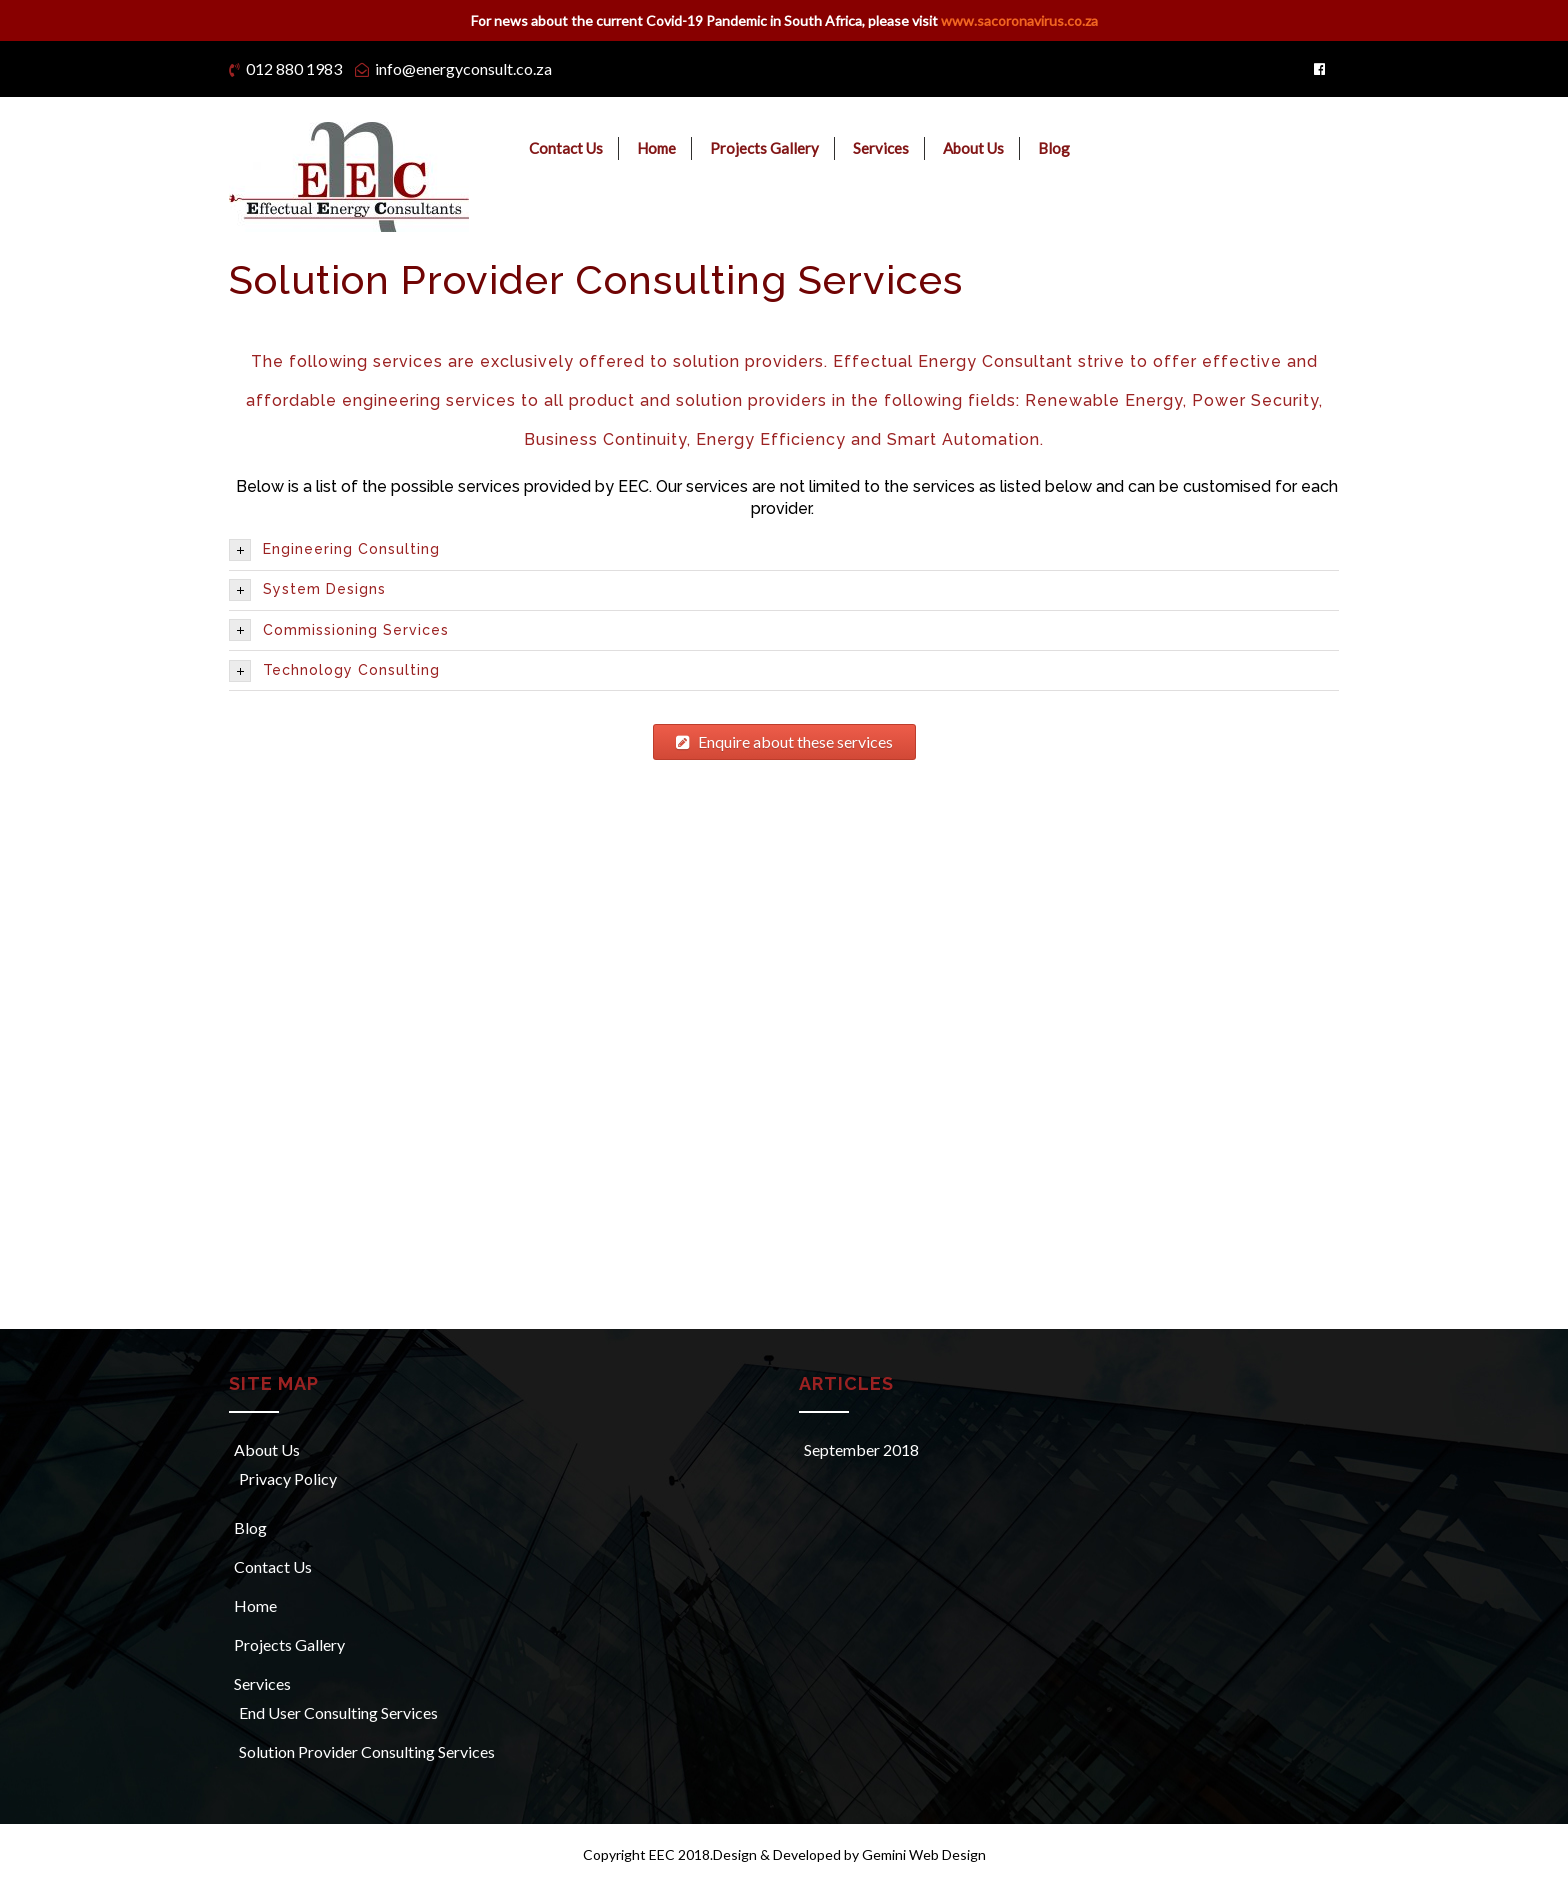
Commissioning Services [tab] (339, 630)
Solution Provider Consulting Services (367, 1751)
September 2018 (861, 1449)
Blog (1054, 148)
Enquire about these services (784, 741)
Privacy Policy (288, 1478)
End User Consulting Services (338, 1712)
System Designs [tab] (307, 590)
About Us (973, 148)
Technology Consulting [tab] (334, 671)
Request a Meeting (1280, 149)
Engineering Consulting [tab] (334, 550)
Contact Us (566, 148)
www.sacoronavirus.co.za (1019, 20)
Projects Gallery (764, 148)
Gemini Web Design (922, 1854)
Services (881, 148)
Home (656, 148)
